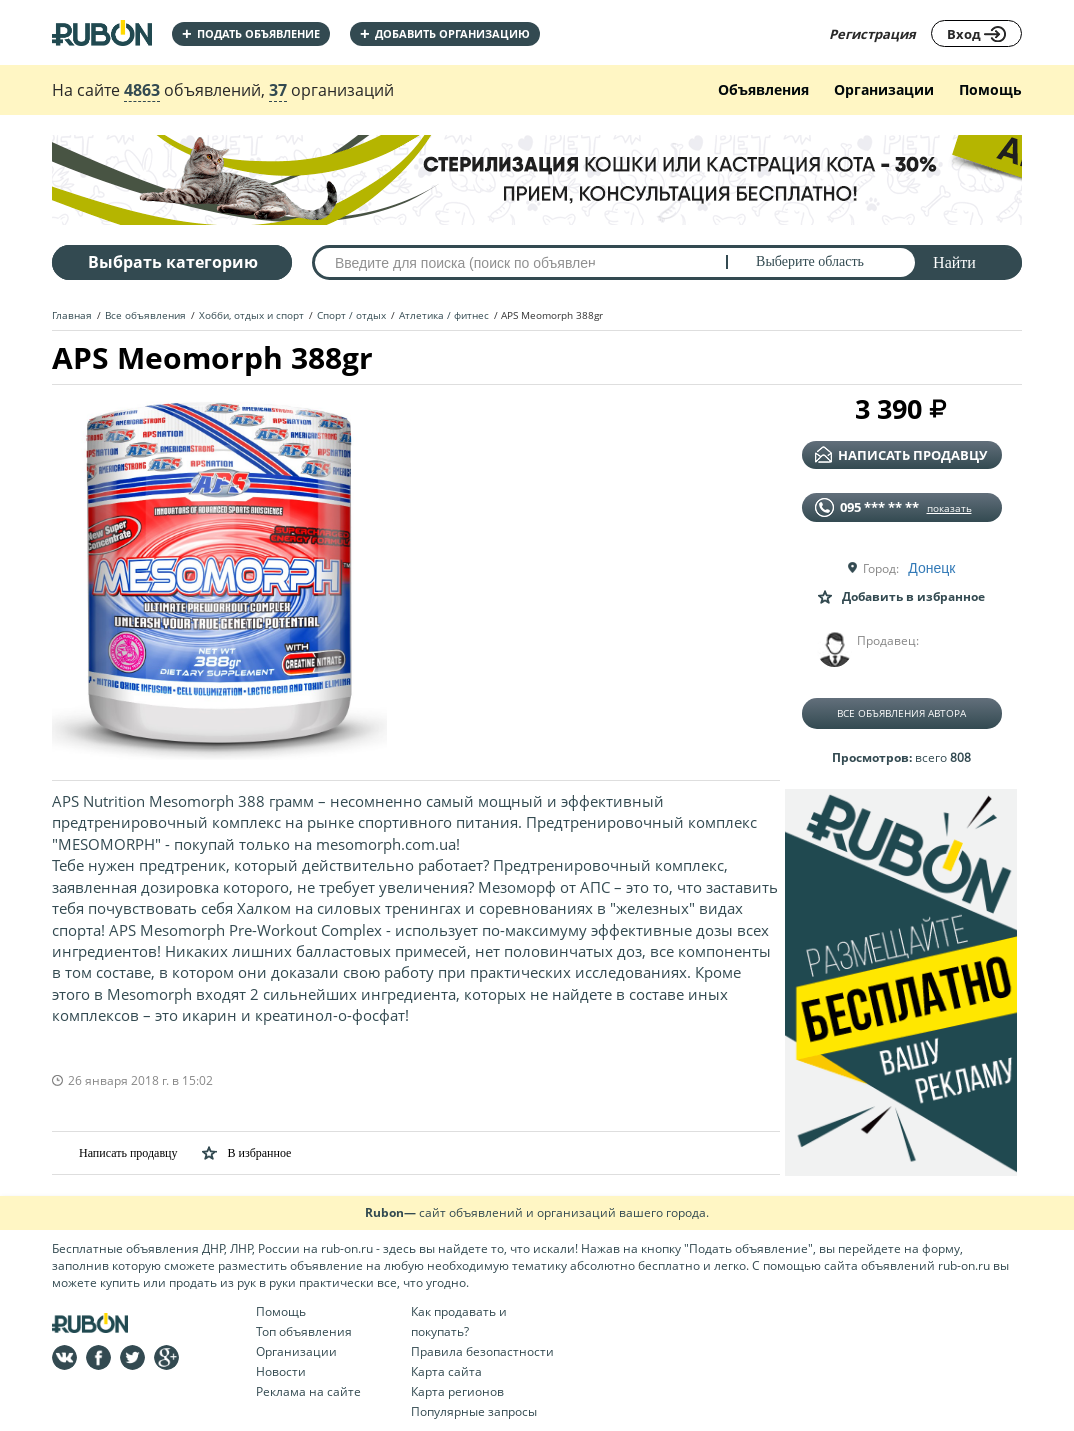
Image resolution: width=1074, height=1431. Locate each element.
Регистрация (872, 34)
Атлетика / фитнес (444, 315)
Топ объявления (304, 1331)
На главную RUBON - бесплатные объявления (102, 32)
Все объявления (145, 315)
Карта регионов (457, 1391)
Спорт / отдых (351, 315)
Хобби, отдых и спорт (251, 315)
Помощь (990, 89)
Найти (954, 262)
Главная (72, 315)
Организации (884, 89)
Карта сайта (446, 1371)
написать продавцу (901, 455)
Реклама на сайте (308, 1391)
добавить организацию (445, 33)
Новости (281, 1371)
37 (278, 90)
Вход (976, 34)
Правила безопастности (482, 1351)
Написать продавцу (114, 1152)
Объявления (763, 89)
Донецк (931, 568)
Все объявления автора (901, 713)
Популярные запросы (474, 1411)
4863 (142, 90)
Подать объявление (251, 33)
